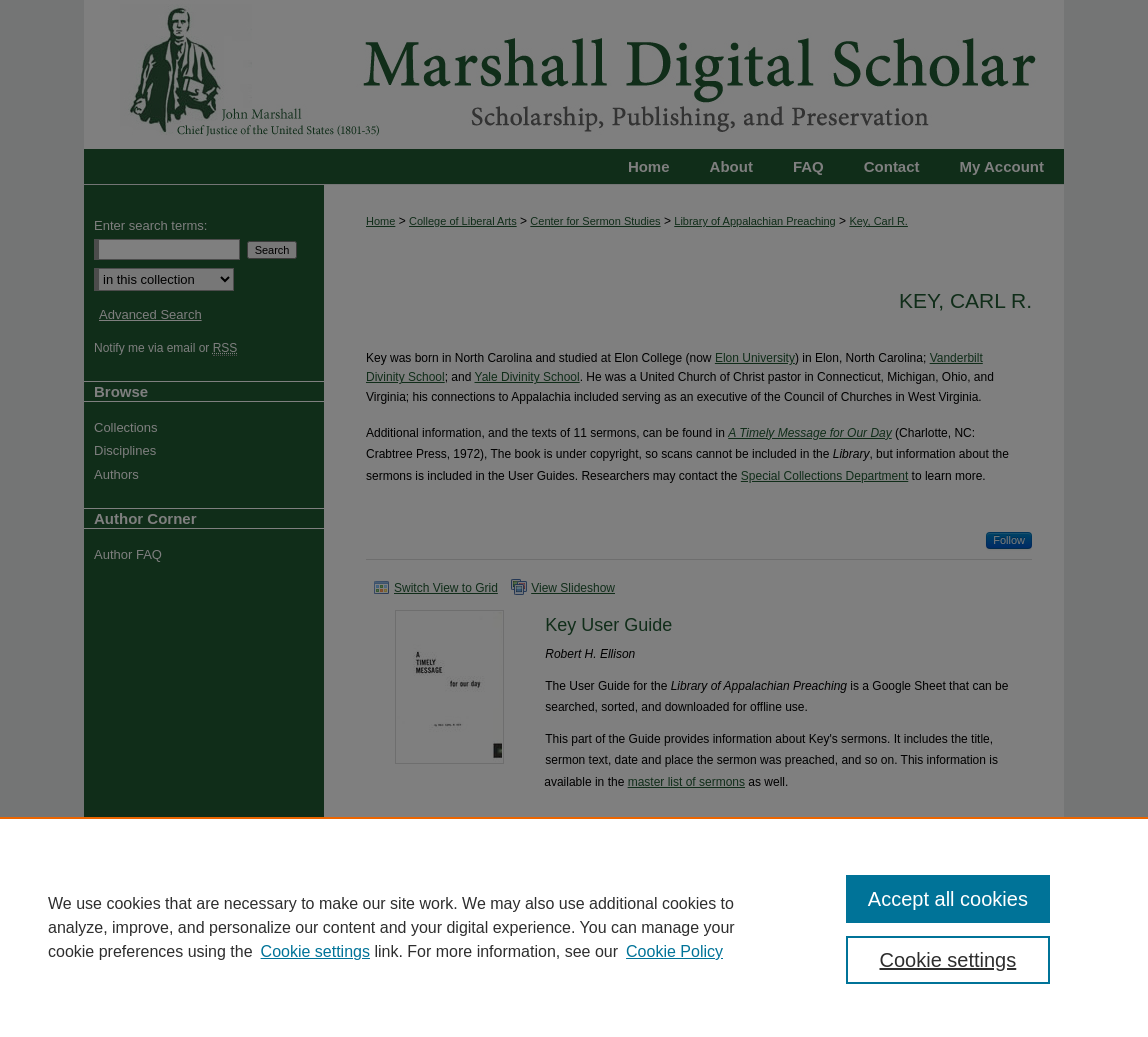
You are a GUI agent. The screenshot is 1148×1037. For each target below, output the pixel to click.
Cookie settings (315, 951)
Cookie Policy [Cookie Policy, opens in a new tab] (674, 951)
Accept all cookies (948, 899)
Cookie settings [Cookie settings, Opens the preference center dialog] (948, 960)
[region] (574, 927)
